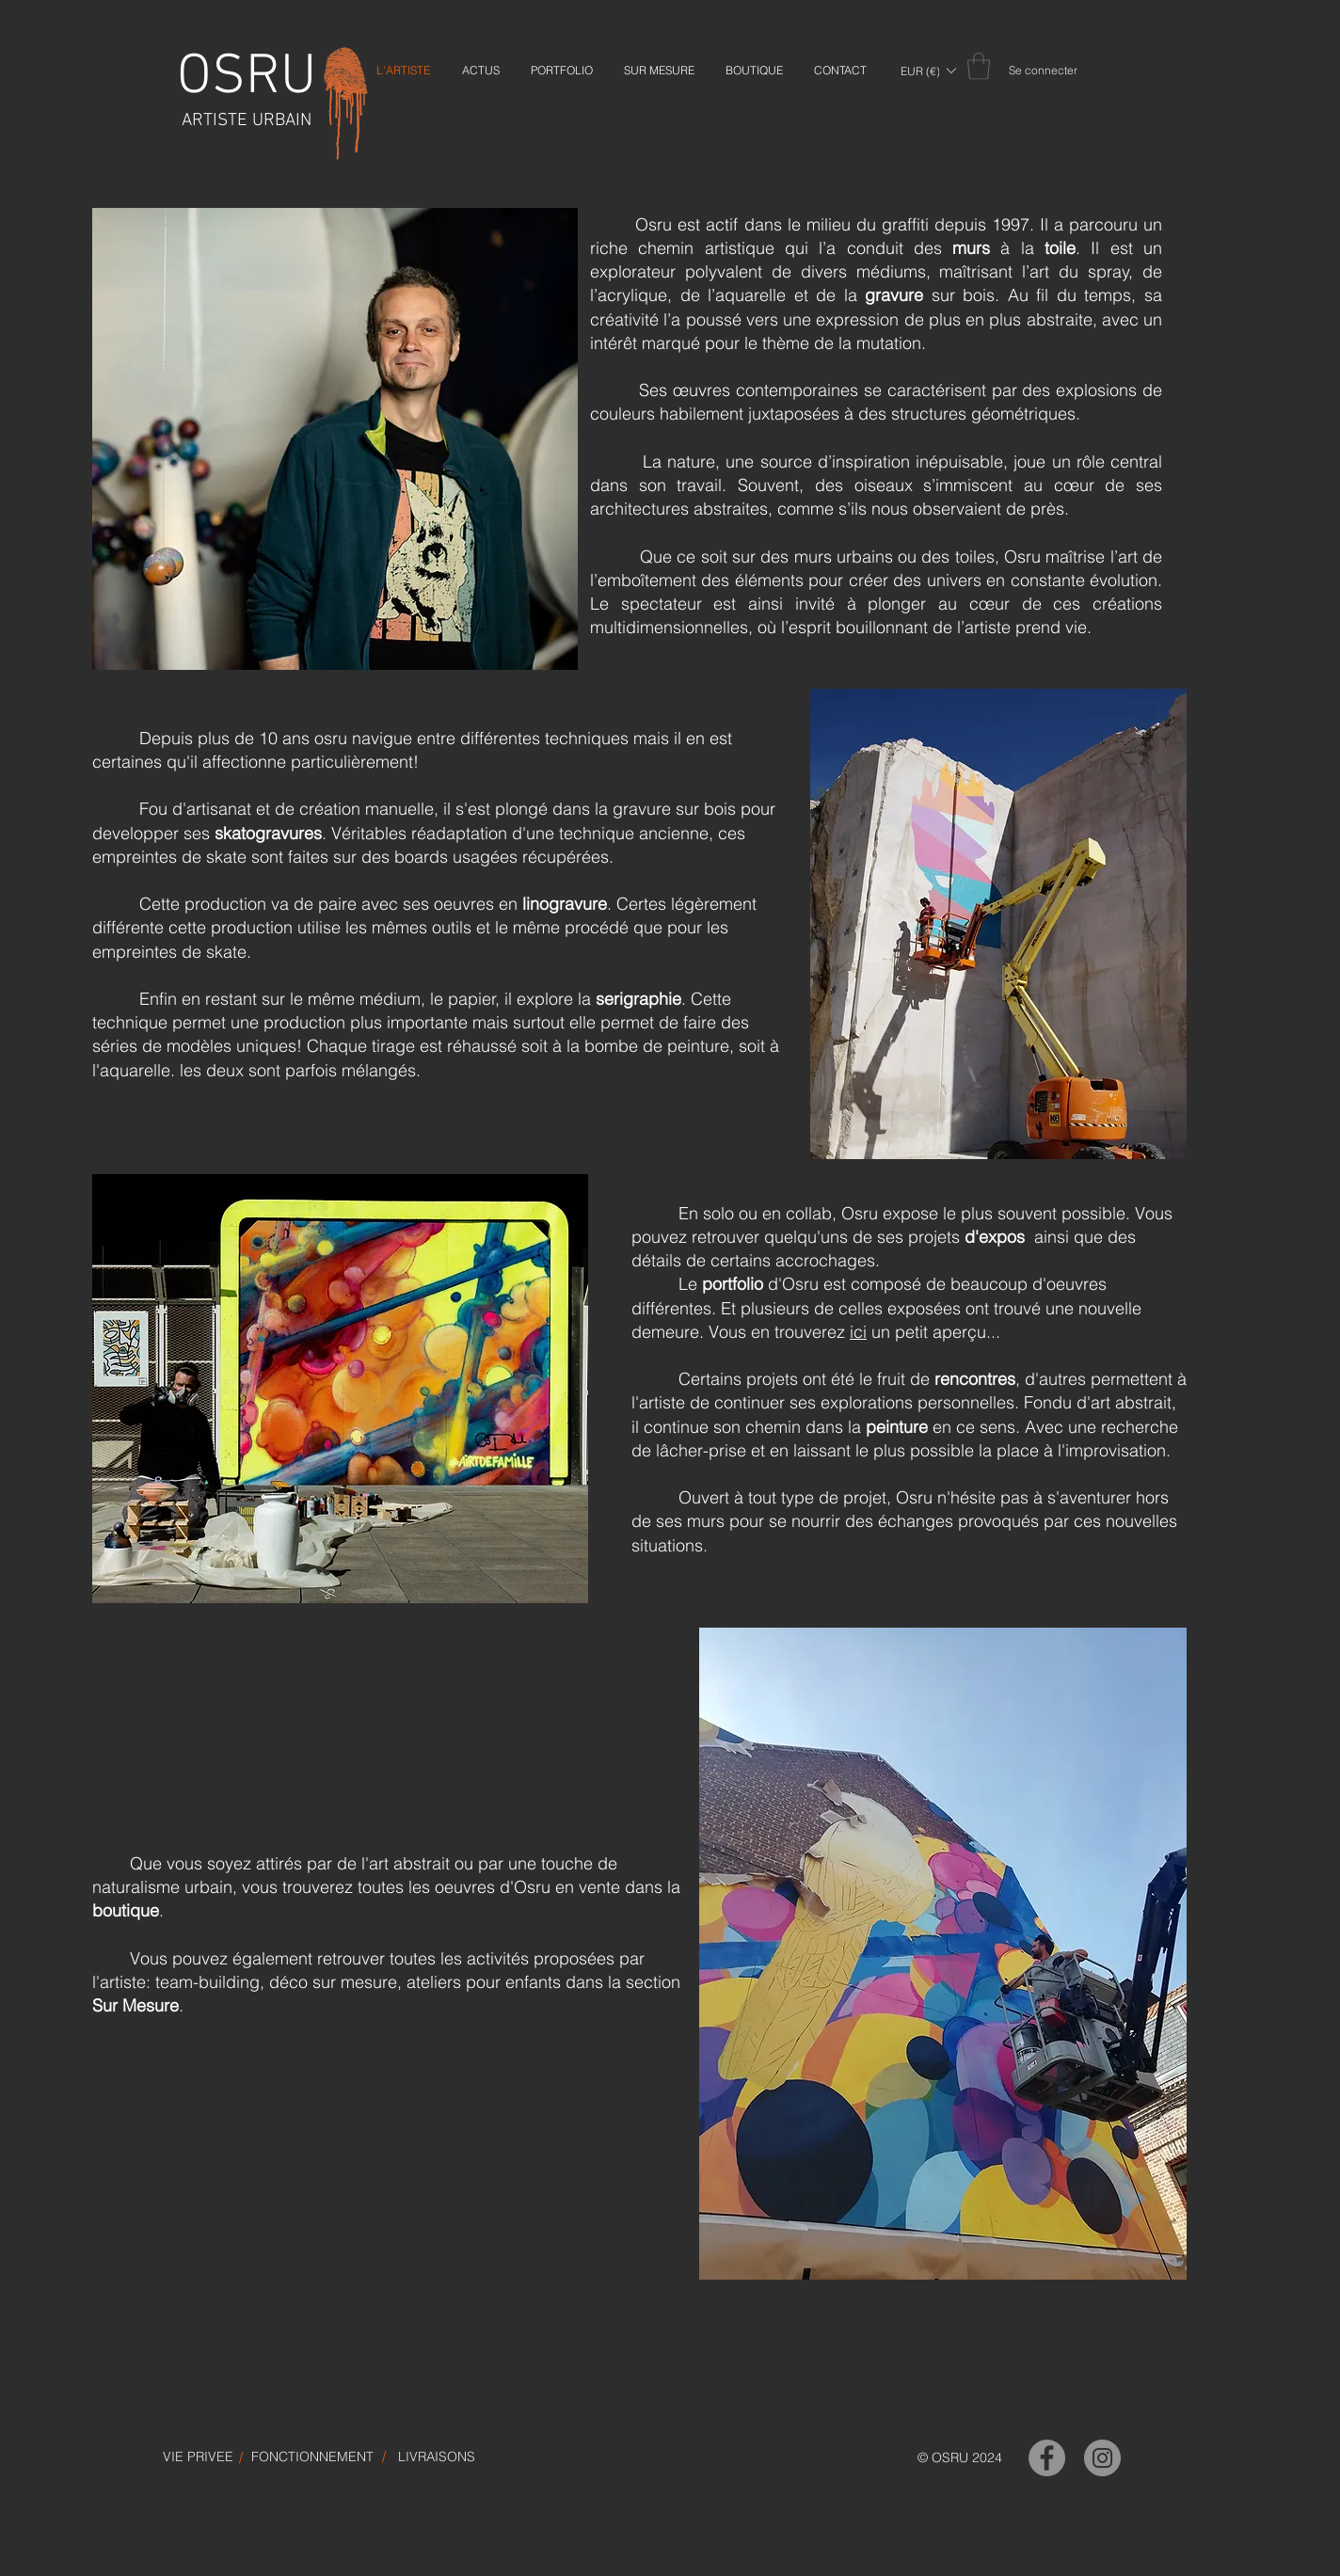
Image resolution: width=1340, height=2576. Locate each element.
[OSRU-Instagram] (1102, 2458)
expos (1002, 1237)
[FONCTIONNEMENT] (312, 2457)
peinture (897, 1427)
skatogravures (268, 833)
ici (858, 1332)
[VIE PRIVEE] (198, 2457)
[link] (978, 66)
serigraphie (638, 999)
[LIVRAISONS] (436, 2457)
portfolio (732, 1284)
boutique (125, 1910)
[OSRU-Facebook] (1047, 2458)
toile (1060, 248)
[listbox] (927, 70)
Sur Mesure (135, 2005)
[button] (927, 70)
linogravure (564, 903)
